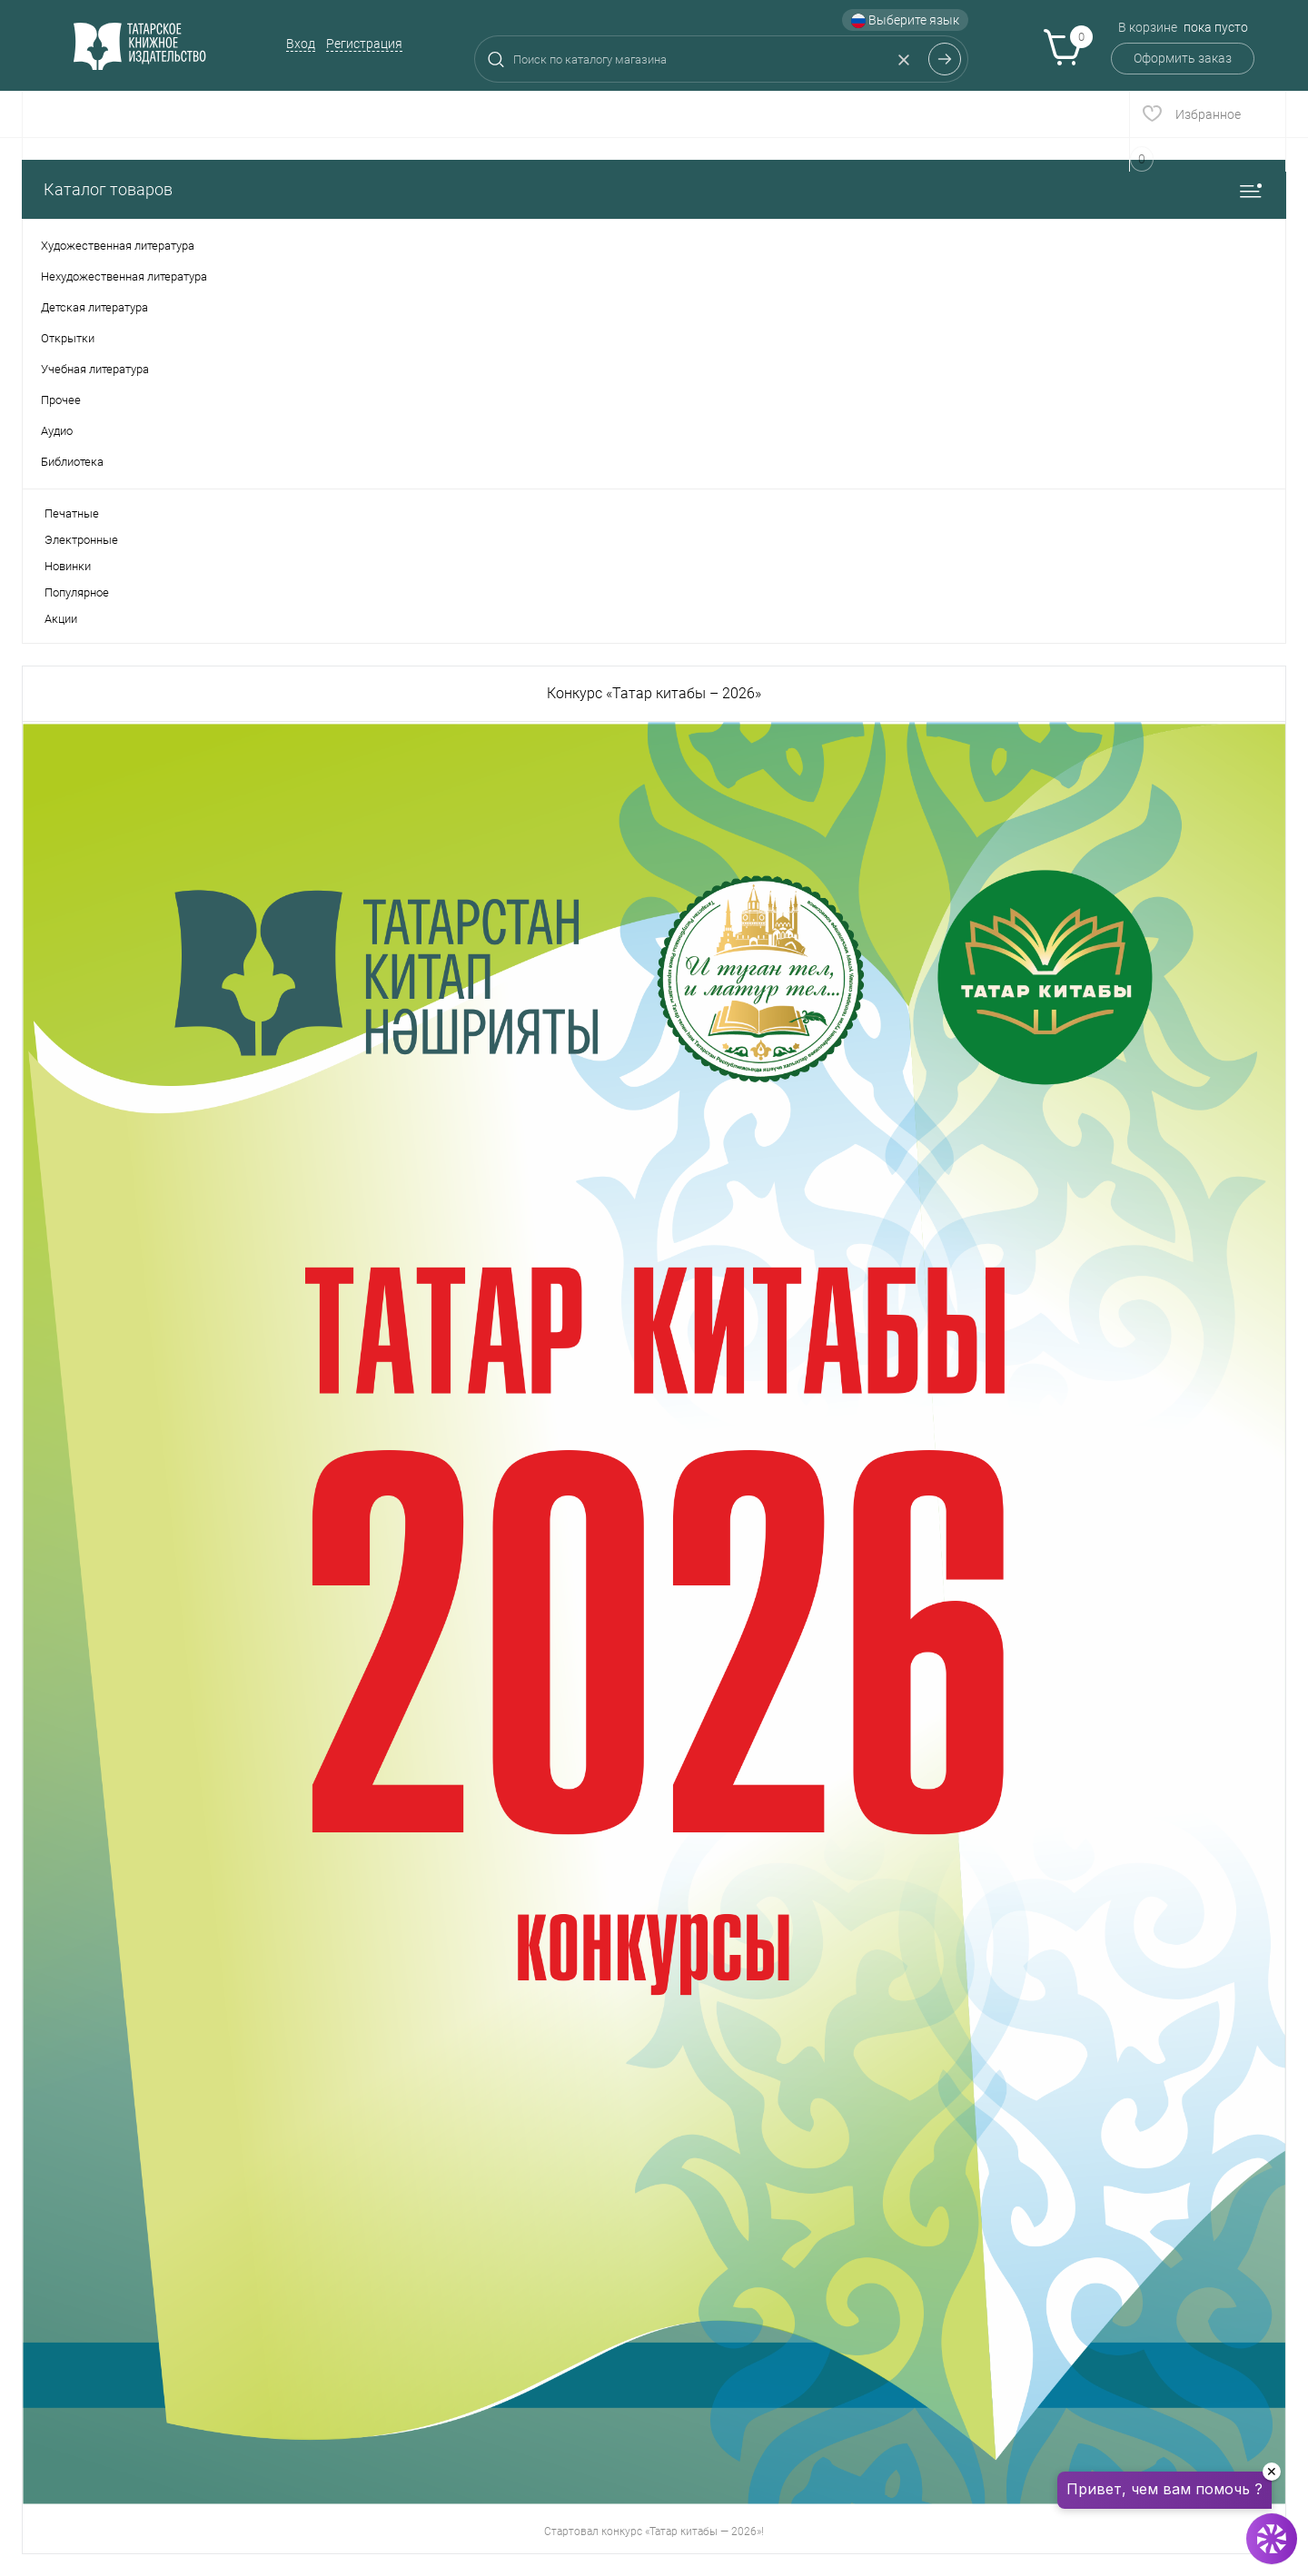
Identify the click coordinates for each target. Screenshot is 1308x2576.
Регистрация (364, 43)
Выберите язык (905, 20)
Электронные (81, 540)
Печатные (72, 513)
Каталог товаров (654, 189)
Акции (61, 619)
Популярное (77, 592)
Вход (300, 43)
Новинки (68, 566)
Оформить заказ (1183, 58)
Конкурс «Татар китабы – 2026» (654, 693)
